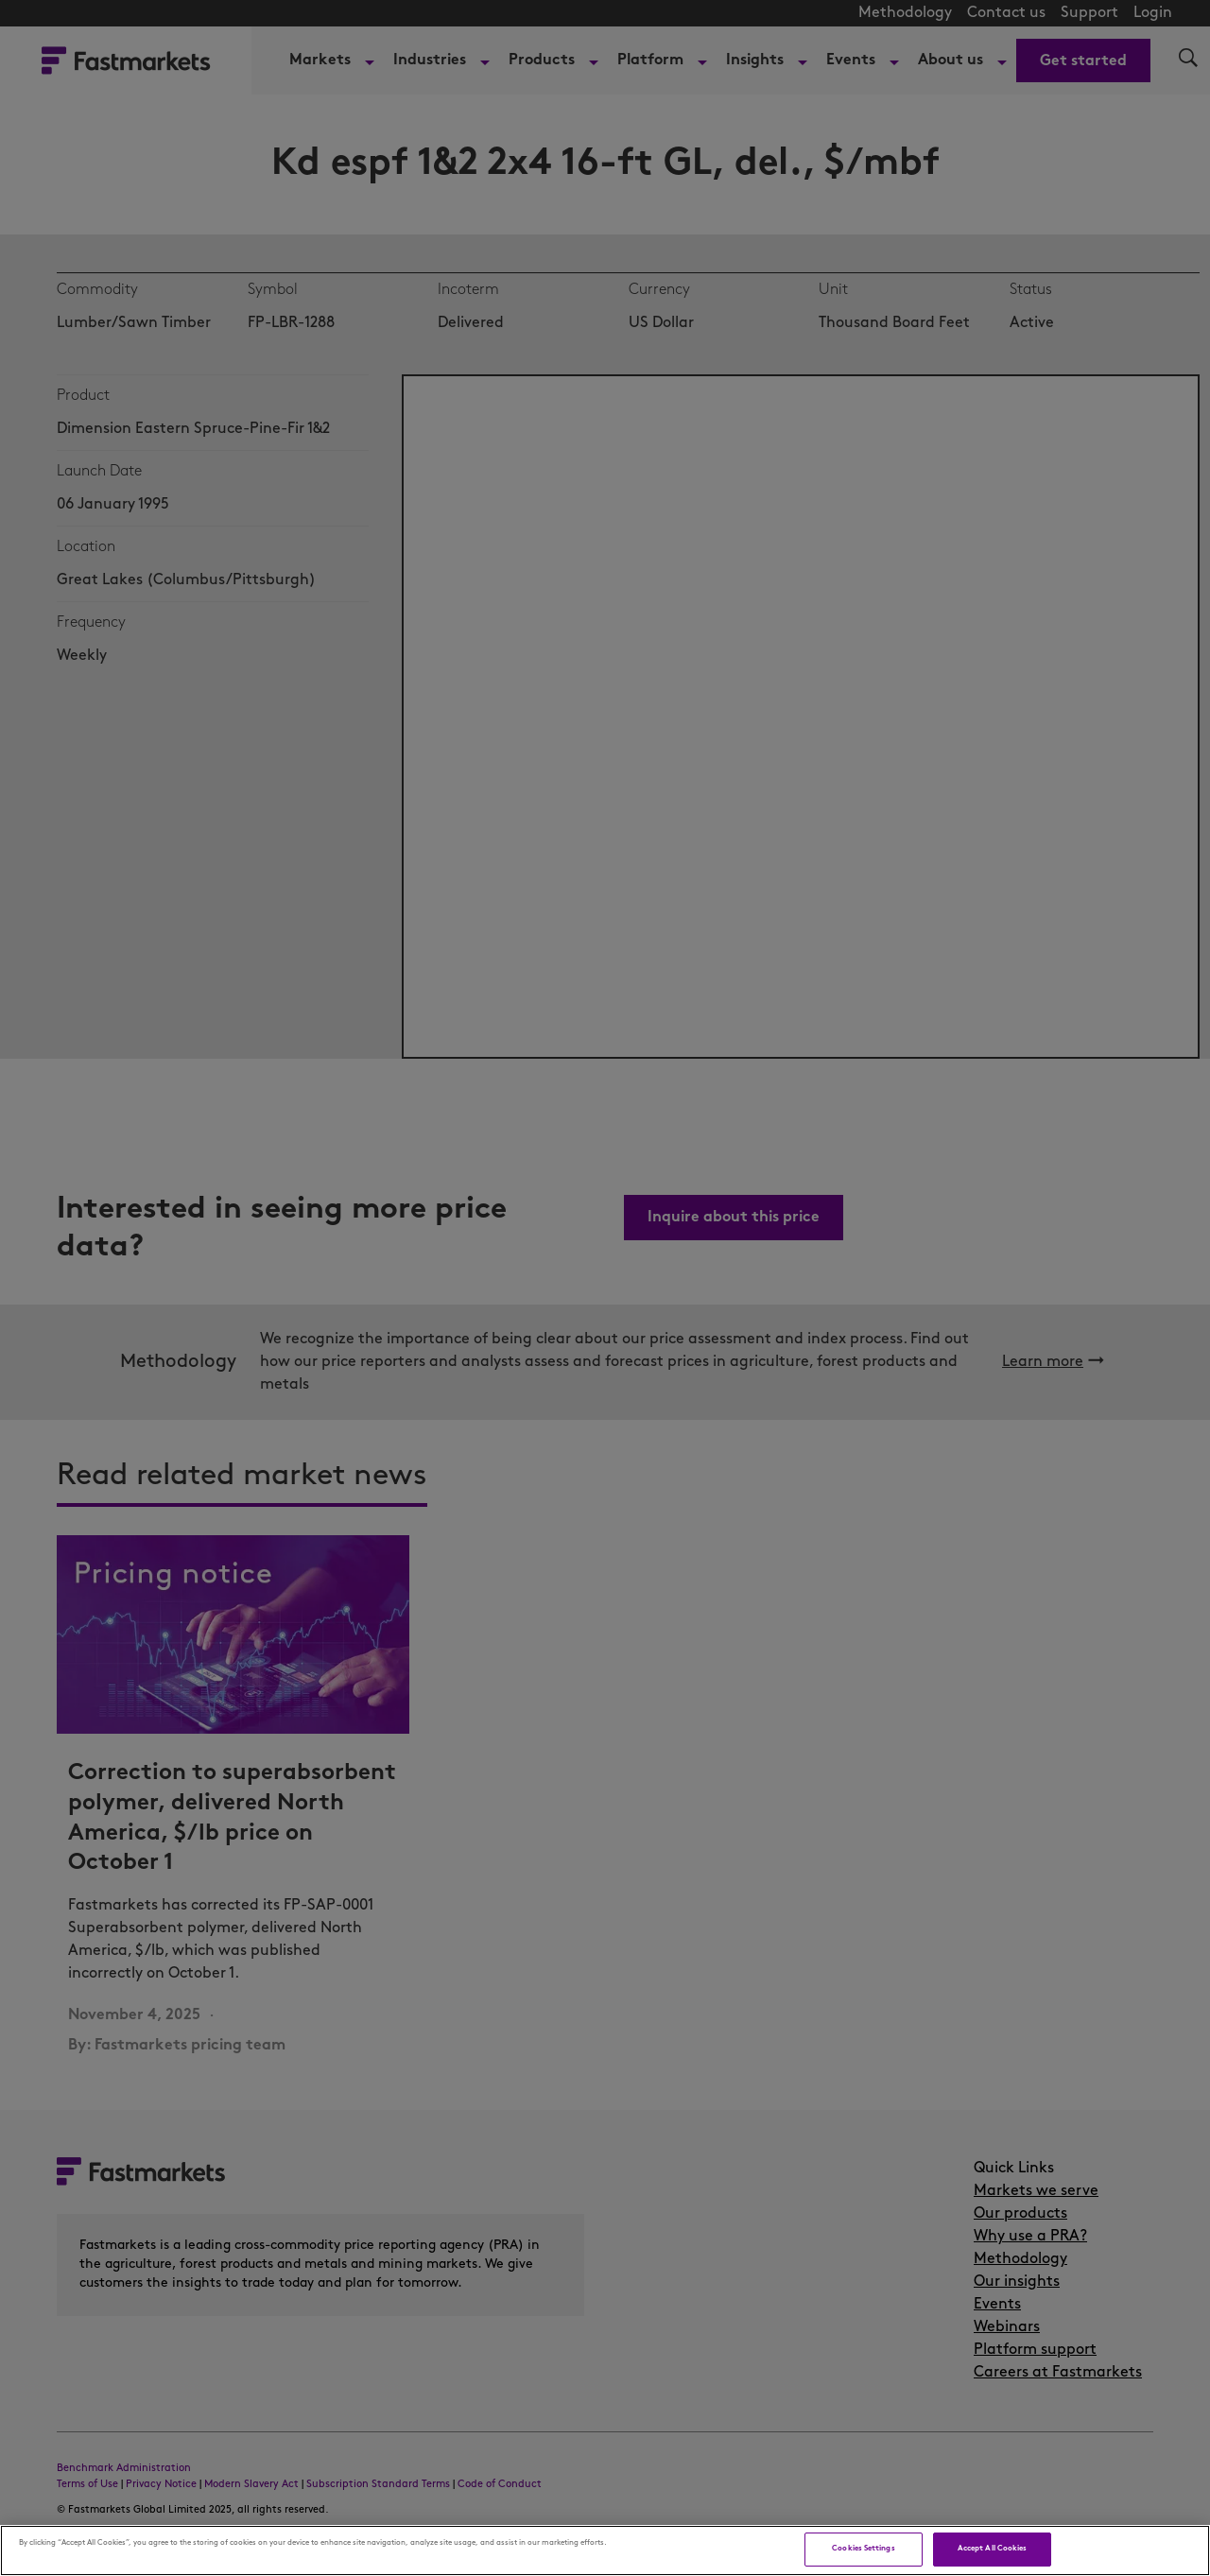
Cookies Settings (863, 2548)
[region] (605, 2550)
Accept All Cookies (992, 2548)
